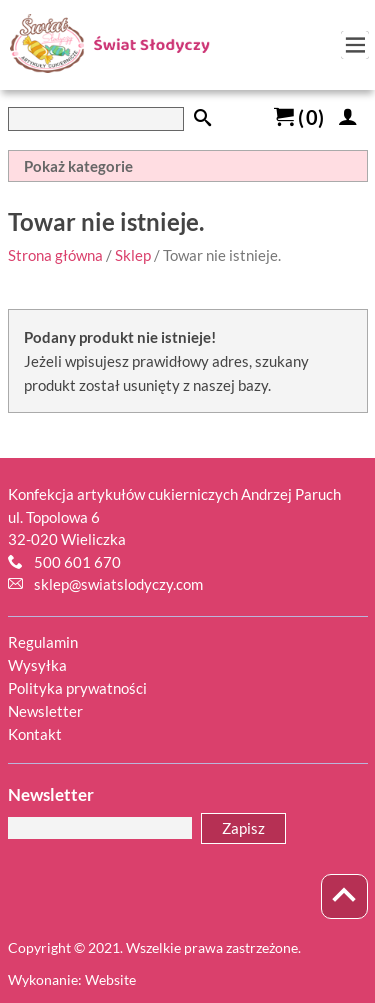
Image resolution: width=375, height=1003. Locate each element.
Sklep (133, 255)
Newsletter (45, 711)
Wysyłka (37, 665)
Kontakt (35, 734)
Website (110, 979)
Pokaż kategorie (78, 166)
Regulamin (43, 642)
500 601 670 (77, 562)
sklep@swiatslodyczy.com (118, 584)
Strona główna (55, 255)
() (299, 117)
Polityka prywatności (77, 688)
